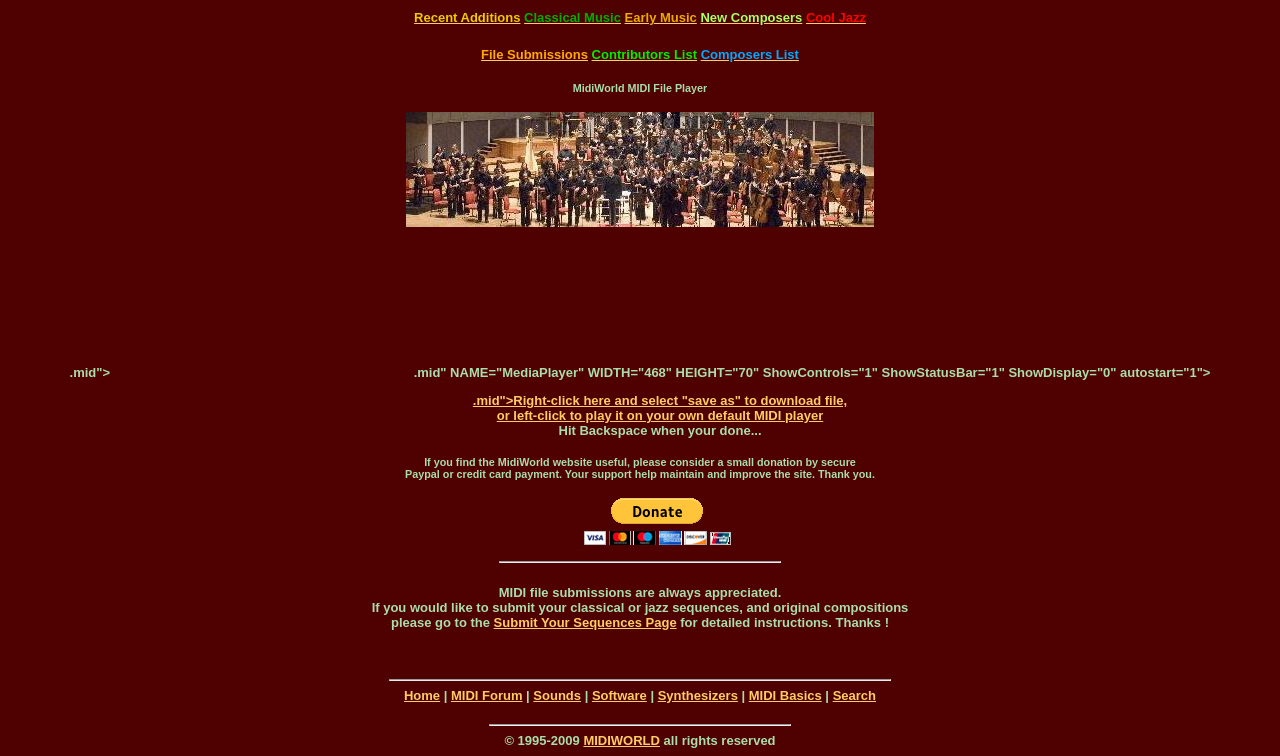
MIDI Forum (487, 695)
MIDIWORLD (621, 740)
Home (422, 695)
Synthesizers (698, 695)
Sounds (557, 695)
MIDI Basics (785, 695)
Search (854, 695)
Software (619, 695)
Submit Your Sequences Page (585, 622)
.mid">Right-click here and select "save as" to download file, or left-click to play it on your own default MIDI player (660, 408)
